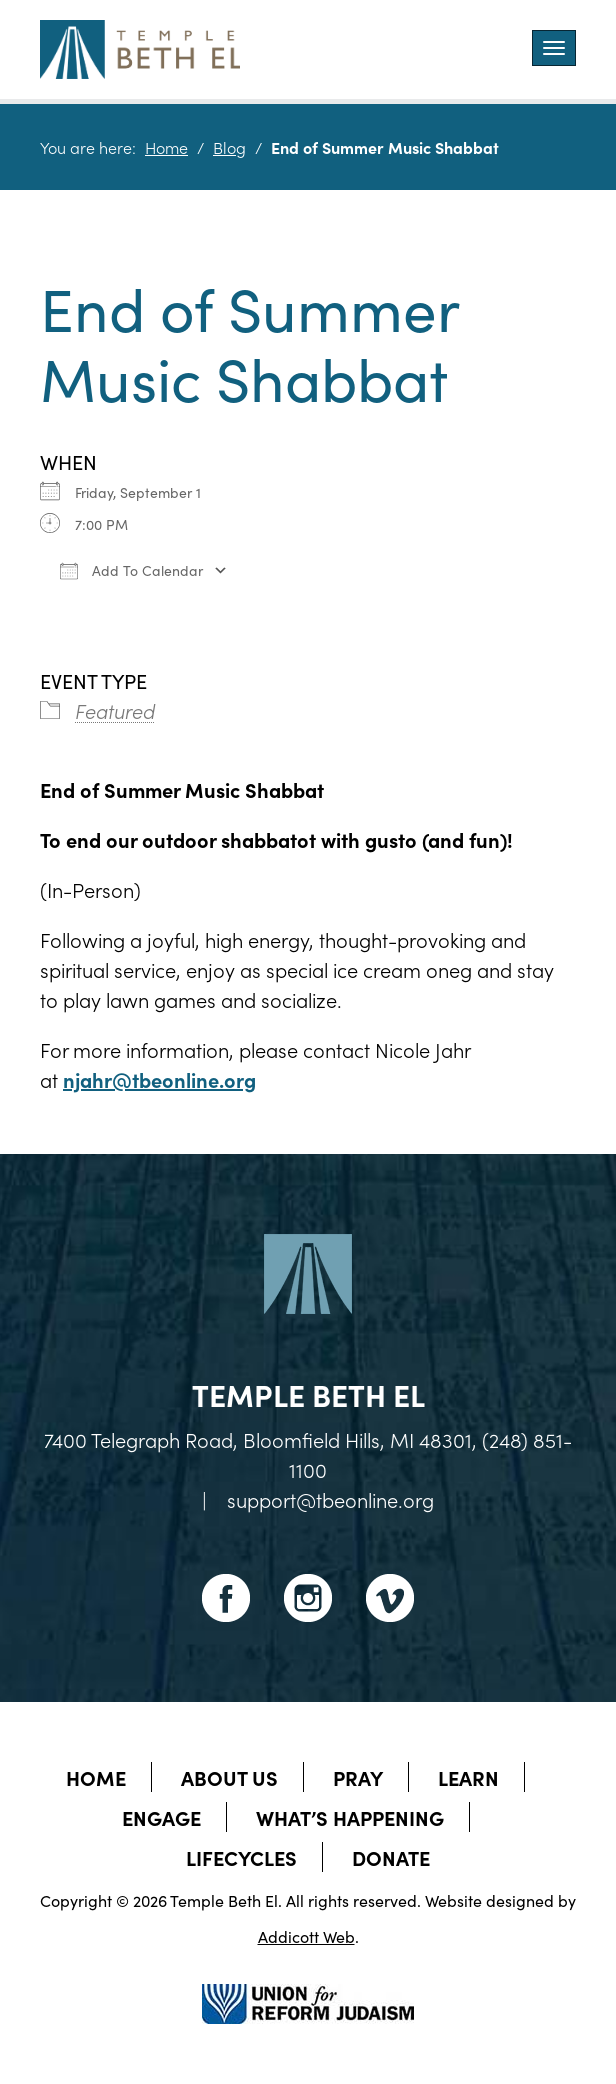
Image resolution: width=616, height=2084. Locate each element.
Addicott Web (306, 1936)
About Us (229, 1777)
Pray (358, 1777)
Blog (229, 147)
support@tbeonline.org (330, 1499)
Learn (468, 1777)
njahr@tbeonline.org (159, 1079)
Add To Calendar (131, 570)
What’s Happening (350, 1817)
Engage (161, 1817)
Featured (115, 710)
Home (166, 147)
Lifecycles (241, 1857)
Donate (391, 1857)
